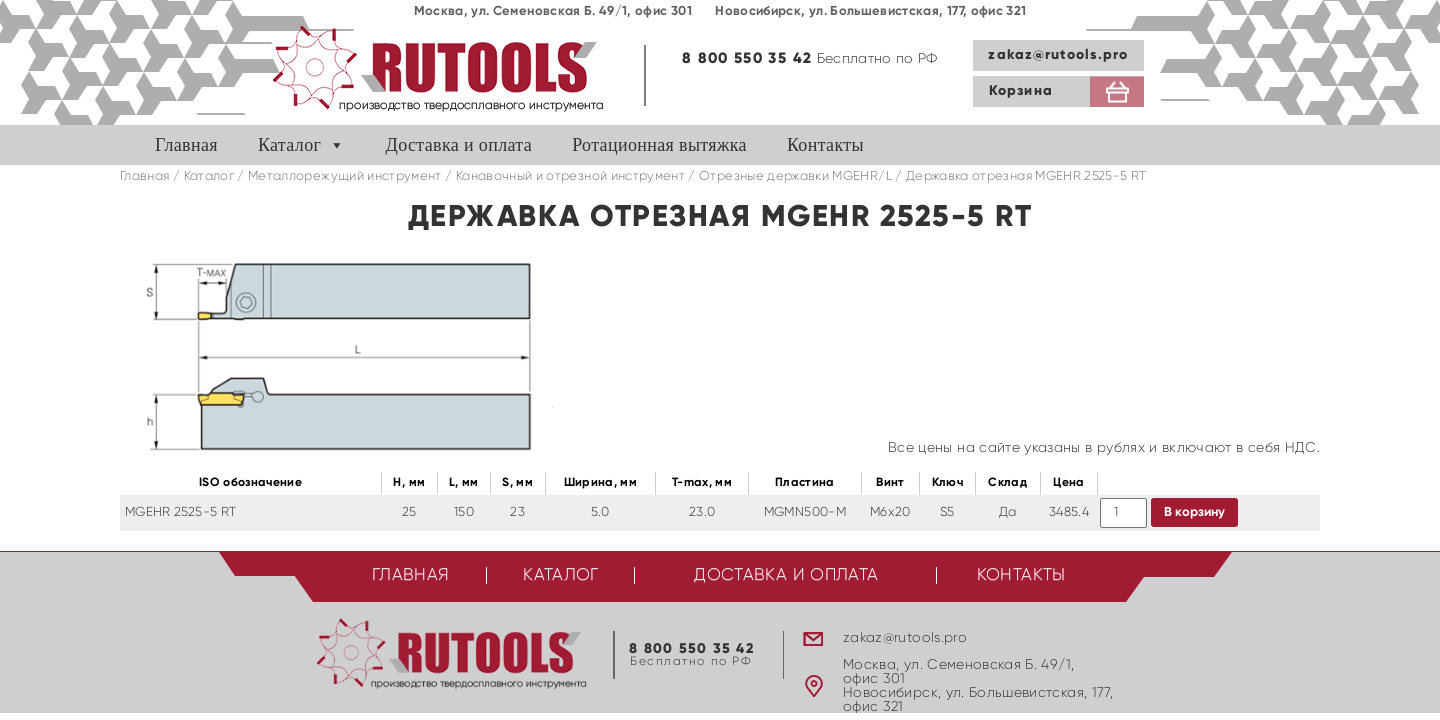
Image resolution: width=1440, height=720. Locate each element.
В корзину (1194, 512)
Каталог (289, 145)
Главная (186, 145)
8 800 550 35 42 (747, 58)
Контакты (825, 145)
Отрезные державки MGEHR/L (795, 176)
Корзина (1021, 91)
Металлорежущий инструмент (345, 176)
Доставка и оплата (459, 145)
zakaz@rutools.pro (1058, 55)
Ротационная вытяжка (659, 145)
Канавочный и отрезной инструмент (570, 176)
